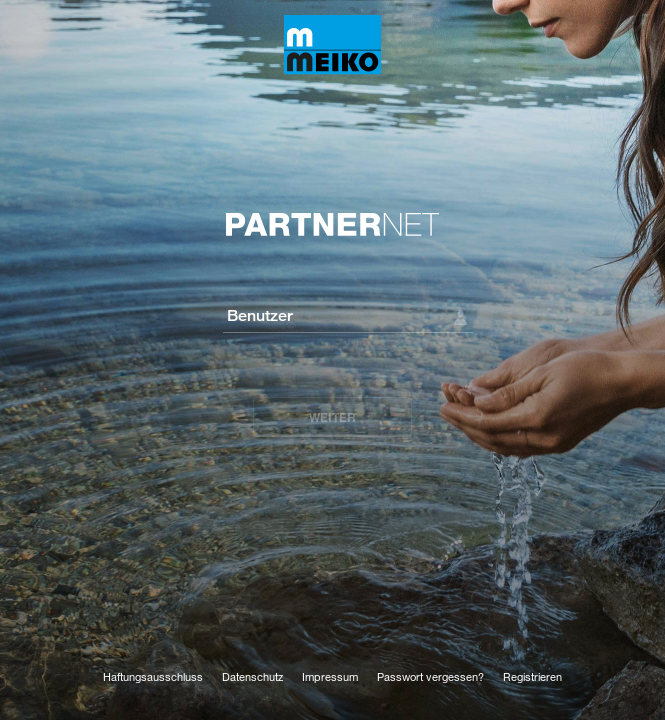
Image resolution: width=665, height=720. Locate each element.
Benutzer (260, 314)
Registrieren (532, 676)
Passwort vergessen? (430, 676)
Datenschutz (252, 676)
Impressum (330, 676)
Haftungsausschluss (153, 676)
